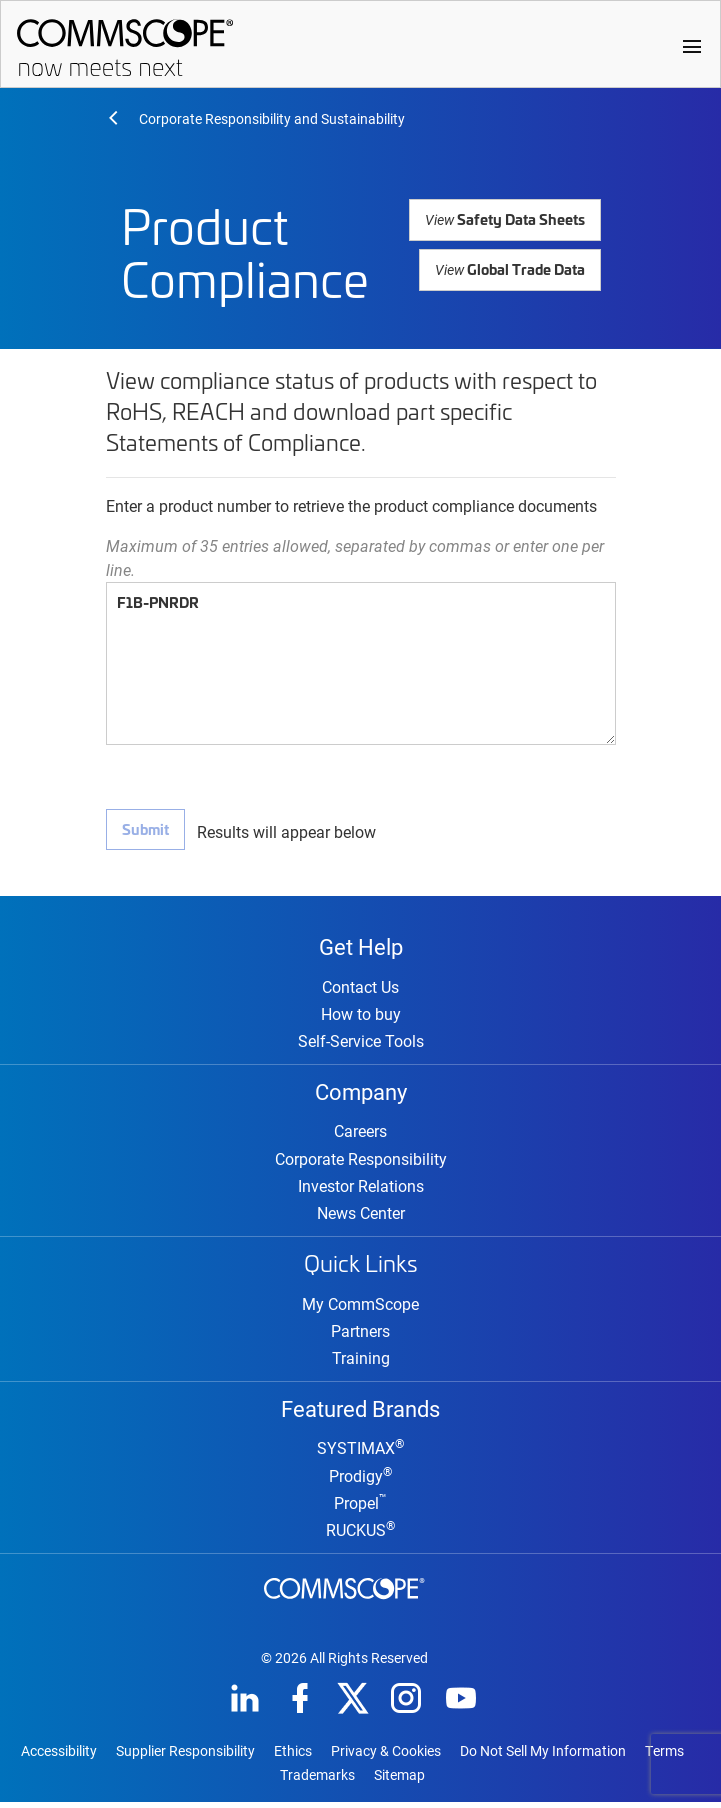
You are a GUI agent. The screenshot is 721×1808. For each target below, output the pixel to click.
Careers (360, 1134)
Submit (144, 829)
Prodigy (360, 1481)
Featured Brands (360, 1412)
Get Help (361, 946)
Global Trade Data (512, 267)
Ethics (293, 1757)
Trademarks (317, 1781)
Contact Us (360, 988)
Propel (360, 1508)
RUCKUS (360, 1535)
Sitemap (399, 1781)
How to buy (361, 1015)
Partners (360, 1334)
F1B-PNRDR (361, 663)
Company (361, 1093)
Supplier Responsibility (185, 1757)
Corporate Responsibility (361, 1162)
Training (361, 1361)
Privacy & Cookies (386, 1757)
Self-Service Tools (361, 1042)
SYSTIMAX (360, 1453)
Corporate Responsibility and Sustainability (270, 118)
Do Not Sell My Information (543, 1757)
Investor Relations (361, 1189)
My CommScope (360, 1307)
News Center (361, 1216)
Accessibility (59, 1757)
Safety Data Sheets (508, 218)
